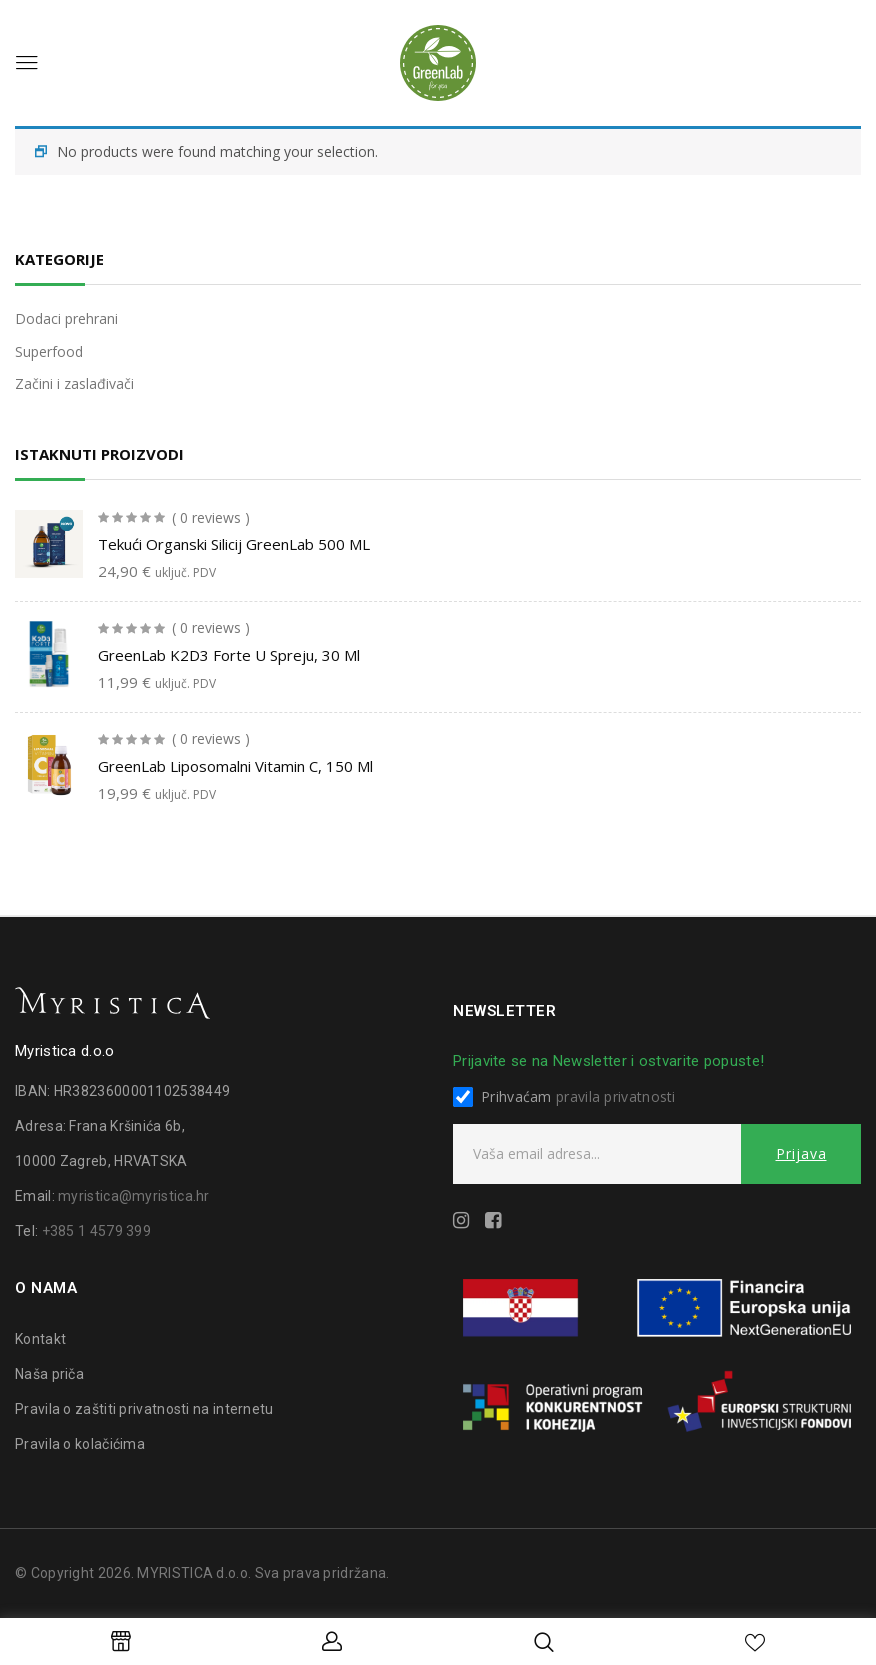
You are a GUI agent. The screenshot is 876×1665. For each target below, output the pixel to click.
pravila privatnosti (616, 1096)
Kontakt (40, 1339)
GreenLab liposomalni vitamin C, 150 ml (235, 766)
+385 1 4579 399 (97, 1231)
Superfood (49, 351)
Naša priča (49, 1374)
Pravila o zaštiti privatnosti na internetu (144, 1409)
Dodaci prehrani (66, 318)
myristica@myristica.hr (134, 1196)
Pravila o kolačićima (80, 1444)
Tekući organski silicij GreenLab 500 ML (234, 544)
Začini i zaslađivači (74, 383)
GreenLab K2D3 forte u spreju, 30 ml (229, 655)
